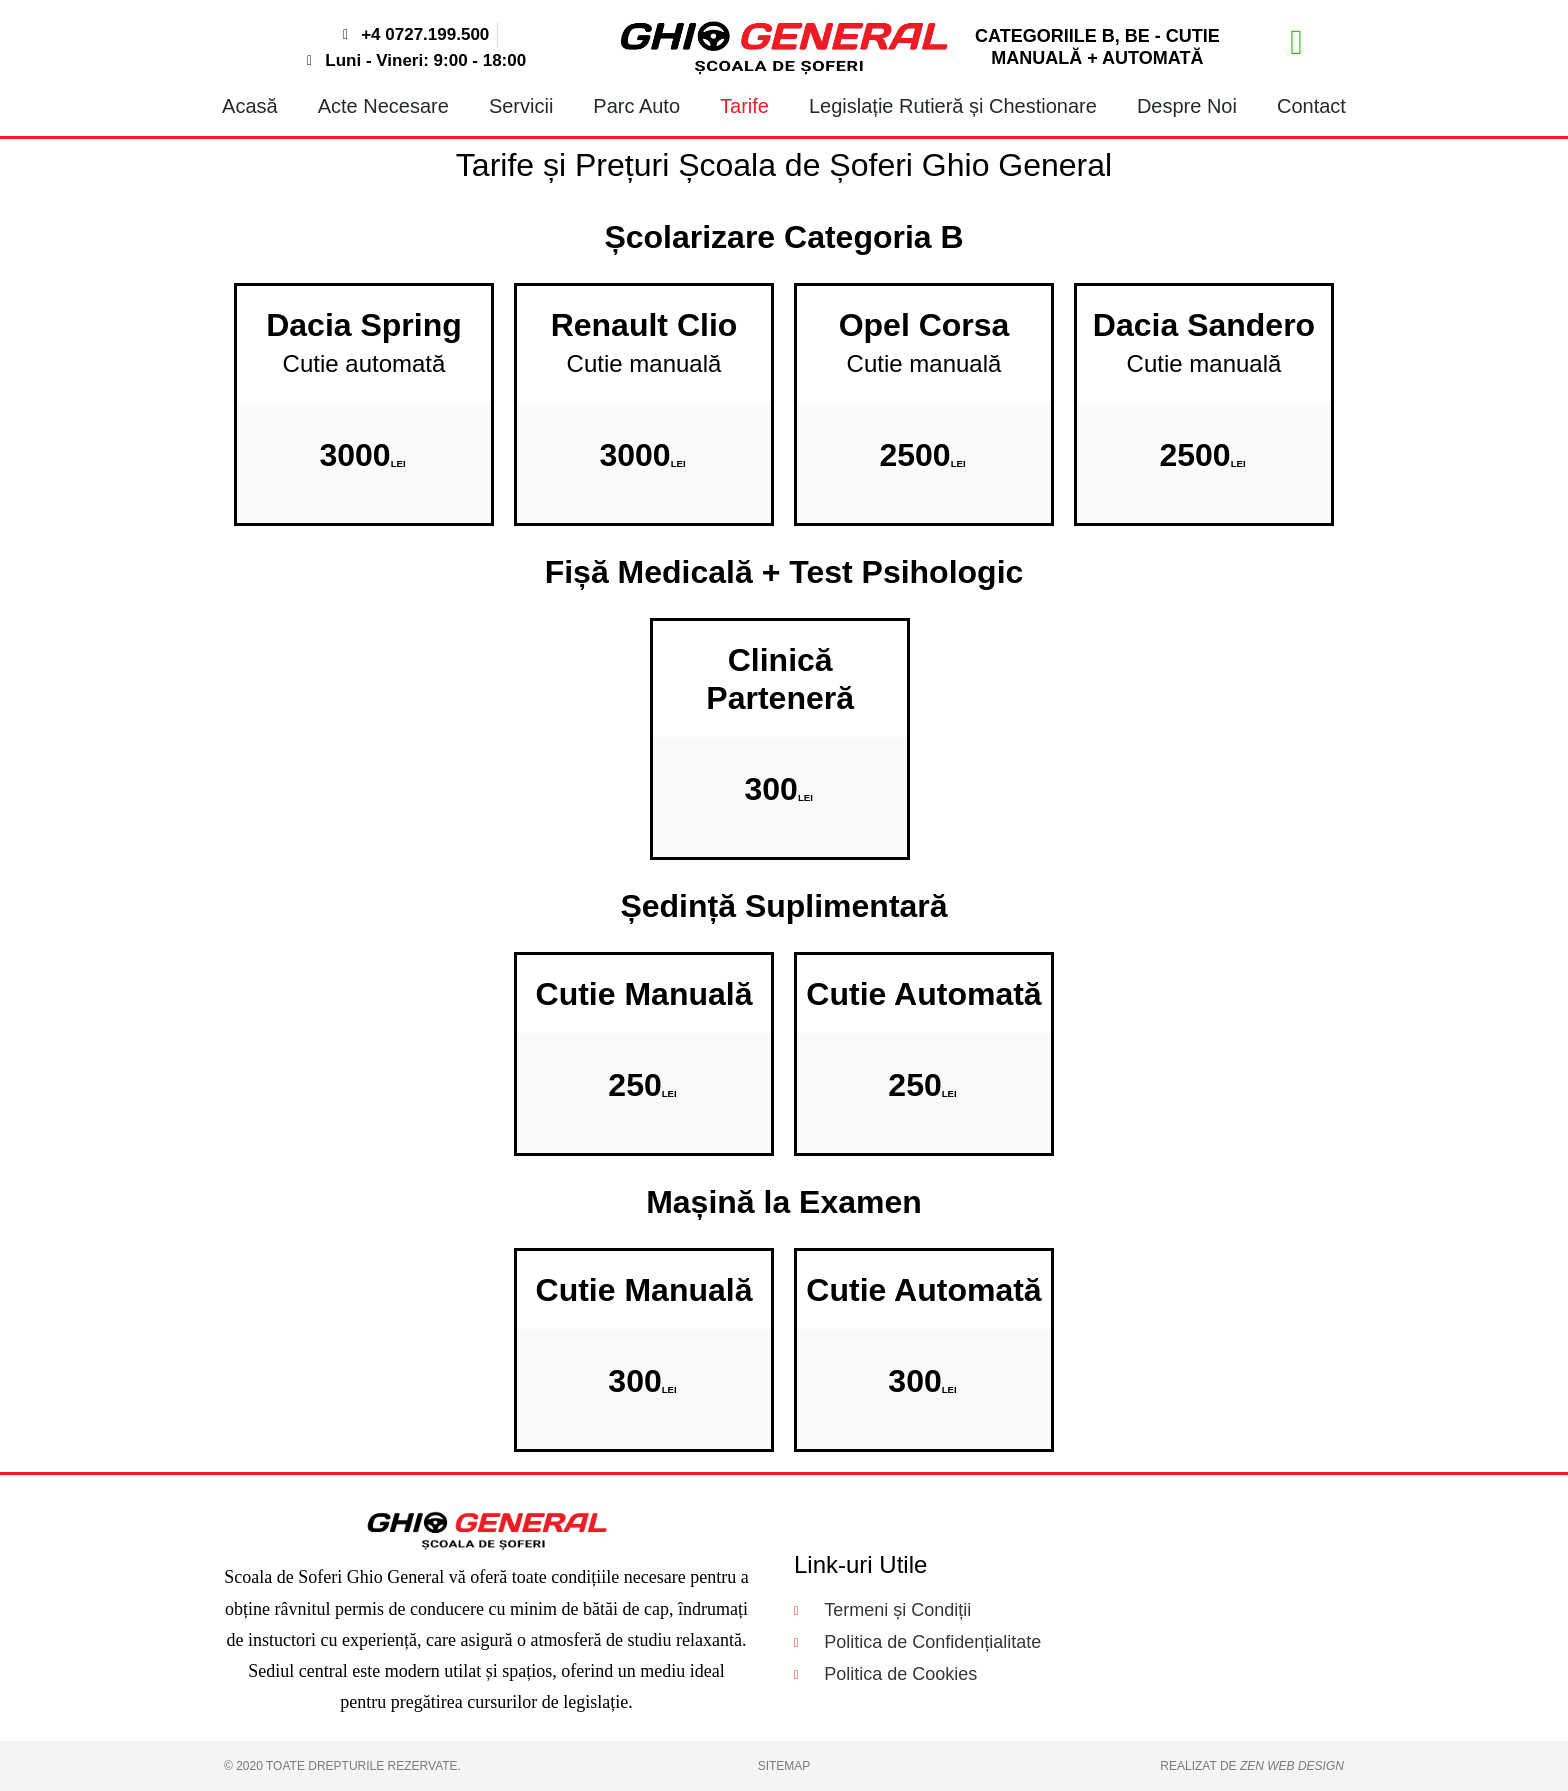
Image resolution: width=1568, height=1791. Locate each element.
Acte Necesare (383, 106)
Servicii (521, 106)
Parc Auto (636, 106)
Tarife (744, 106)
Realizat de (1252, 1766)
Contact (1311, 106)
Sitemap (784, 1766)
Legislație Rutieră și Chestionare (953, 106)
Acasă (250, 106)
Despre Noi (1187, 106)
